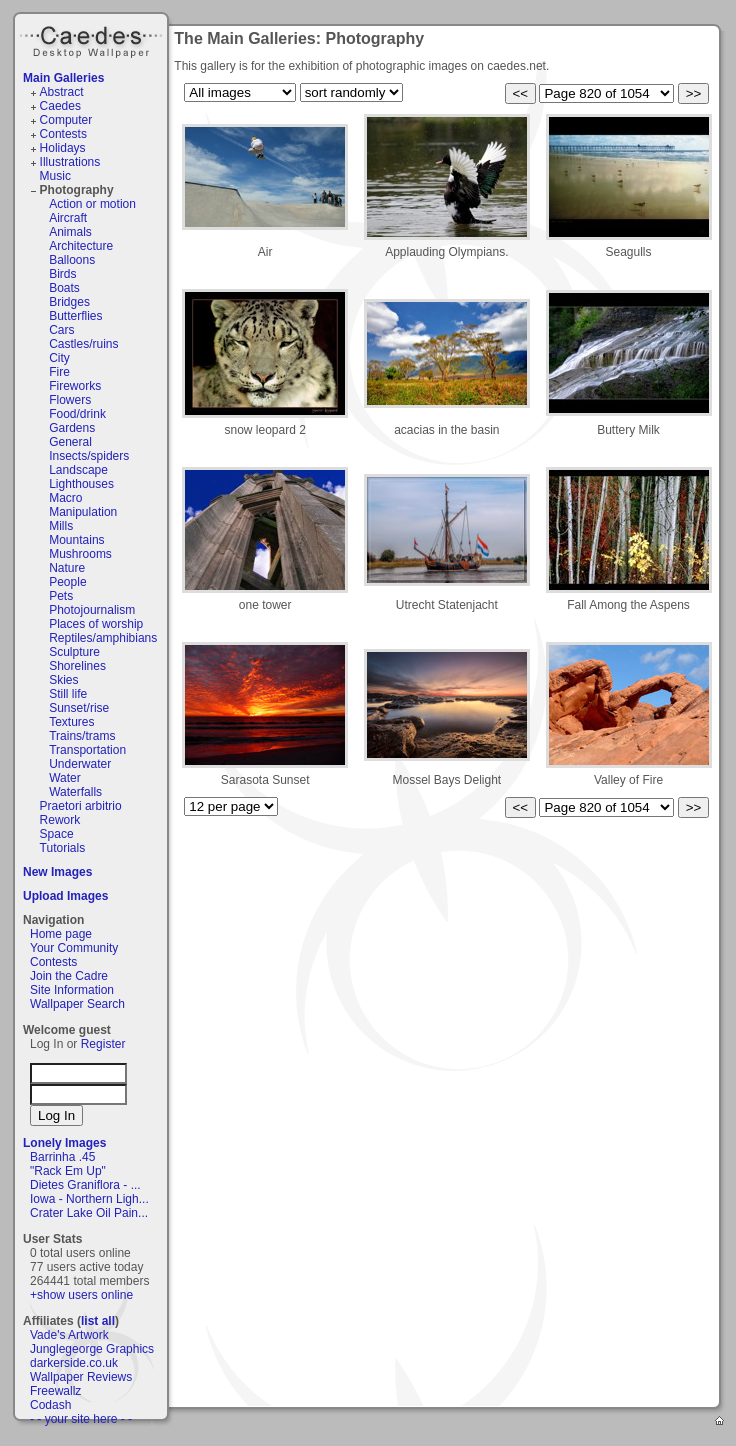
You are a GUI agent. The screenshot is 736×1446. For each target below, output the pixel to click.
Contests (63, 134)
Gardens (72, 428)
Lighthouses (81, 484)
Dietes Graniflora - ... (85, 1185)
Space (57, 834)
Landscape (78, 470)
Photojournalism (92, 610)
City (59, 358)
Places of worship (96, 624)
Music (55, 176)
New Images (57, 872)
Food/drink (77, 414)
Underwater (80, 764)
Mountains (76, 540)
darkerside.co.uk (74, 1363)
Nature (67, 568)
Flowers (70, 400)
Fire (59, 372)
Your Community (74, 948)
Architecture (81, 246)
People (67, 582)
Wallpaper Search (77, 1004)
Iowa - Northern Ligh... (89, 1199)
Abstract (62, 92)
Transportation (87, 750)
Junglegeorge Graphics (92, 1349)
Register (103, 1044)
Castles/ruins (83, 344)
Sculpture (74, 652)
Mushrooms (80, 554)
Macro (65, 498)
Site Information (72, 990)
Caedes (93, 39)
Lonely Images (64, 1143)
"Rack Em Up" (68, 1171)
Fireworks (75, 386)
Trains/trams (82, 736)
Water (65, 778)
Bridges (69, 302)
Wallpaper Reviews (81, 1377)
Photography (77, 190)
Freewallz (55, 1391)
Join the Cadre (69, 976)
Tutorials (63, 848)
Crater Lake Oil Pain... (89, 1213)
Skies (63, 680)
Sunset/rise (79, 708)
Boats (64, 288)
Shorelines (77, 666)
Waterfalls (75, 792)
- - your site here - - (81, 1419)
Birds (62, 274)
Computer (66, 120)
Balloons (72, 260)
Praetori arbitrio (81, 806)
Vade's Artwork (69, 1335)
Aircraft (68, 218)
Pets (61, 596)
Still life (68, 694)
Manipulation (83, 512)
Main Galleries (63, 78)
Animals (70, 232)
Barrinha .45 (62, 1157)
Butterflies (75, 316)
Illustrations (70, 162)
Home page (61, 934)
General (70, 442)
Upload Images (65, 896)
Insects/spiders (89, 456)
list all (98, 1321)
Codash (50, 1405)
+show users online (81, 1295)
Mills (61, 526)
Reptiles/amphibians (103, 638)
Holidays (63, 148)
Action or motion (92, 204)
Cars (61, 330)
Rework (60, 820)
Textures (71, 722)
